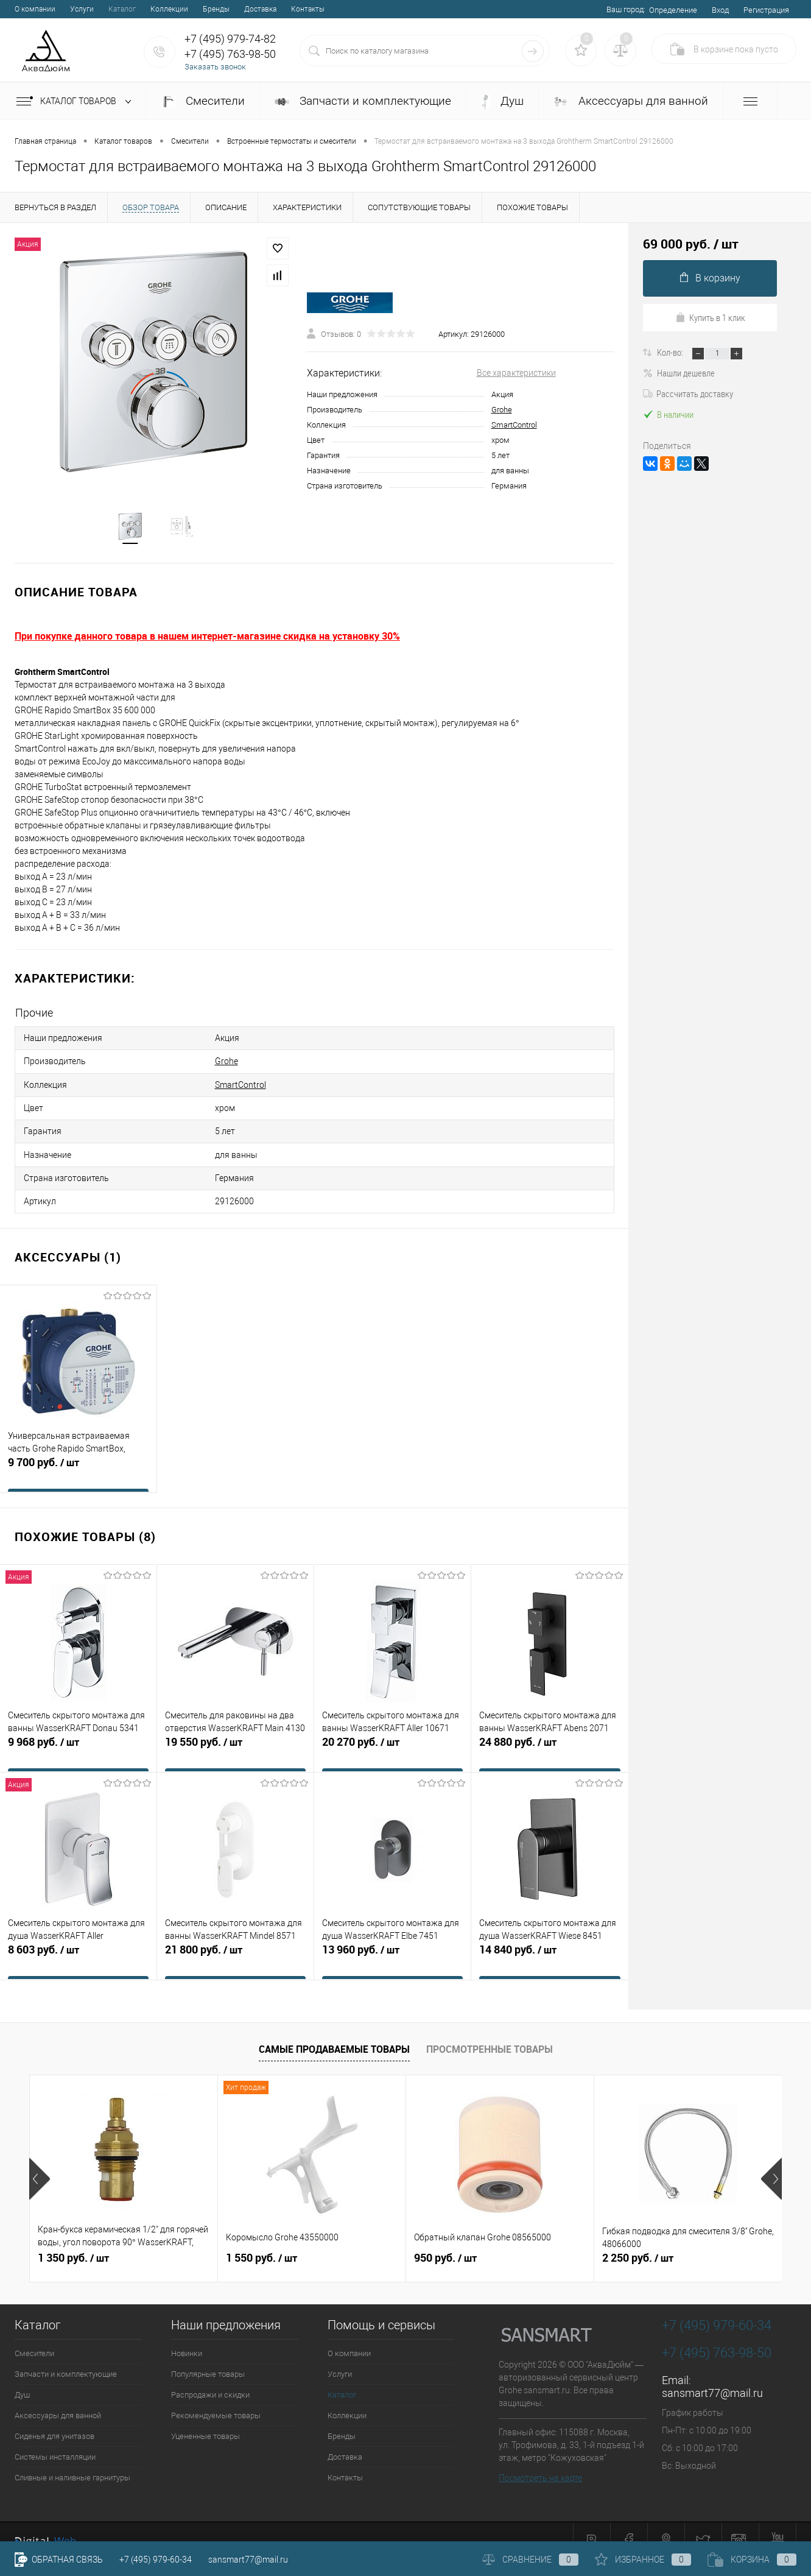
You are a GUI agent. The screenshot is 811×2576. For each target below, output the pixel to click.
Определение (673, 10)
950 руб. (445, 2241)
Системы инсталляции (55, 2439)
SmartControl (514, 426)
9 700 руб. (78, 1455)
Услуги (82, 9)
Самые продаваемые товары (334, 2031)
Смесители (203, 101)
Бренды (216, 9)
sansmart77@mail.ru (712, 2376)
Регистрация (766, 10)
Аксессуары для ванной (630, 101)
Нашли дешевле (679, 373)
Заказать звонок (215, 66)
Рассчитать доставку (688, 393)
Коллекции (169, 9)
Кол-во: (671, 352)
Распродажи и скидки (210, 2377)
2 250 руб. (637, 2241)
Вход (720, 10)
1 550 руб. (261, 2241)
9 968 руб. (78, 1735)
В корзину (710, 278)
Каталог (122, 9)
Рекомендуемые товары (216, 2398)
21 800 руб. (235, 1943)
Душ (502, 101)
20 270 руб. (392, 1735)
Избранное (643, 2559)
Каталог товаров (76, 101)
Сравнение (530, 2559)
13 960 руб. (392, 1943)
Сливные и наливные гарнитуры (72, 2460)
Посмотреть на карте (540, 2461)
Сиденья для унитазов (54, 2419)
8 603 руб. (78, 1943)
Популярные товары (208, 2357)
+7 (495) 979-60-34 (155, 2559)
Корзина (751, 2559)
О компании (35, 9)
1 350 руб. (73, 2241)
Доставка (260, 9)
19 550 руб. (235, 1735)
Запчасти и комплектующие (363, 101)
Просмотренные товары (489, 2031)
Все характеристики (516, 374)
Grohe (501, 411)
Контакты (308, 9)
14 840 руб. (549, 1943)
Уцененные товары (205, 2419)
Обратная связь (59, 2559)
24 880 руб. (549, 1735)
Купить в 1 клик (710, 317)
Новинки (186, 2336)
